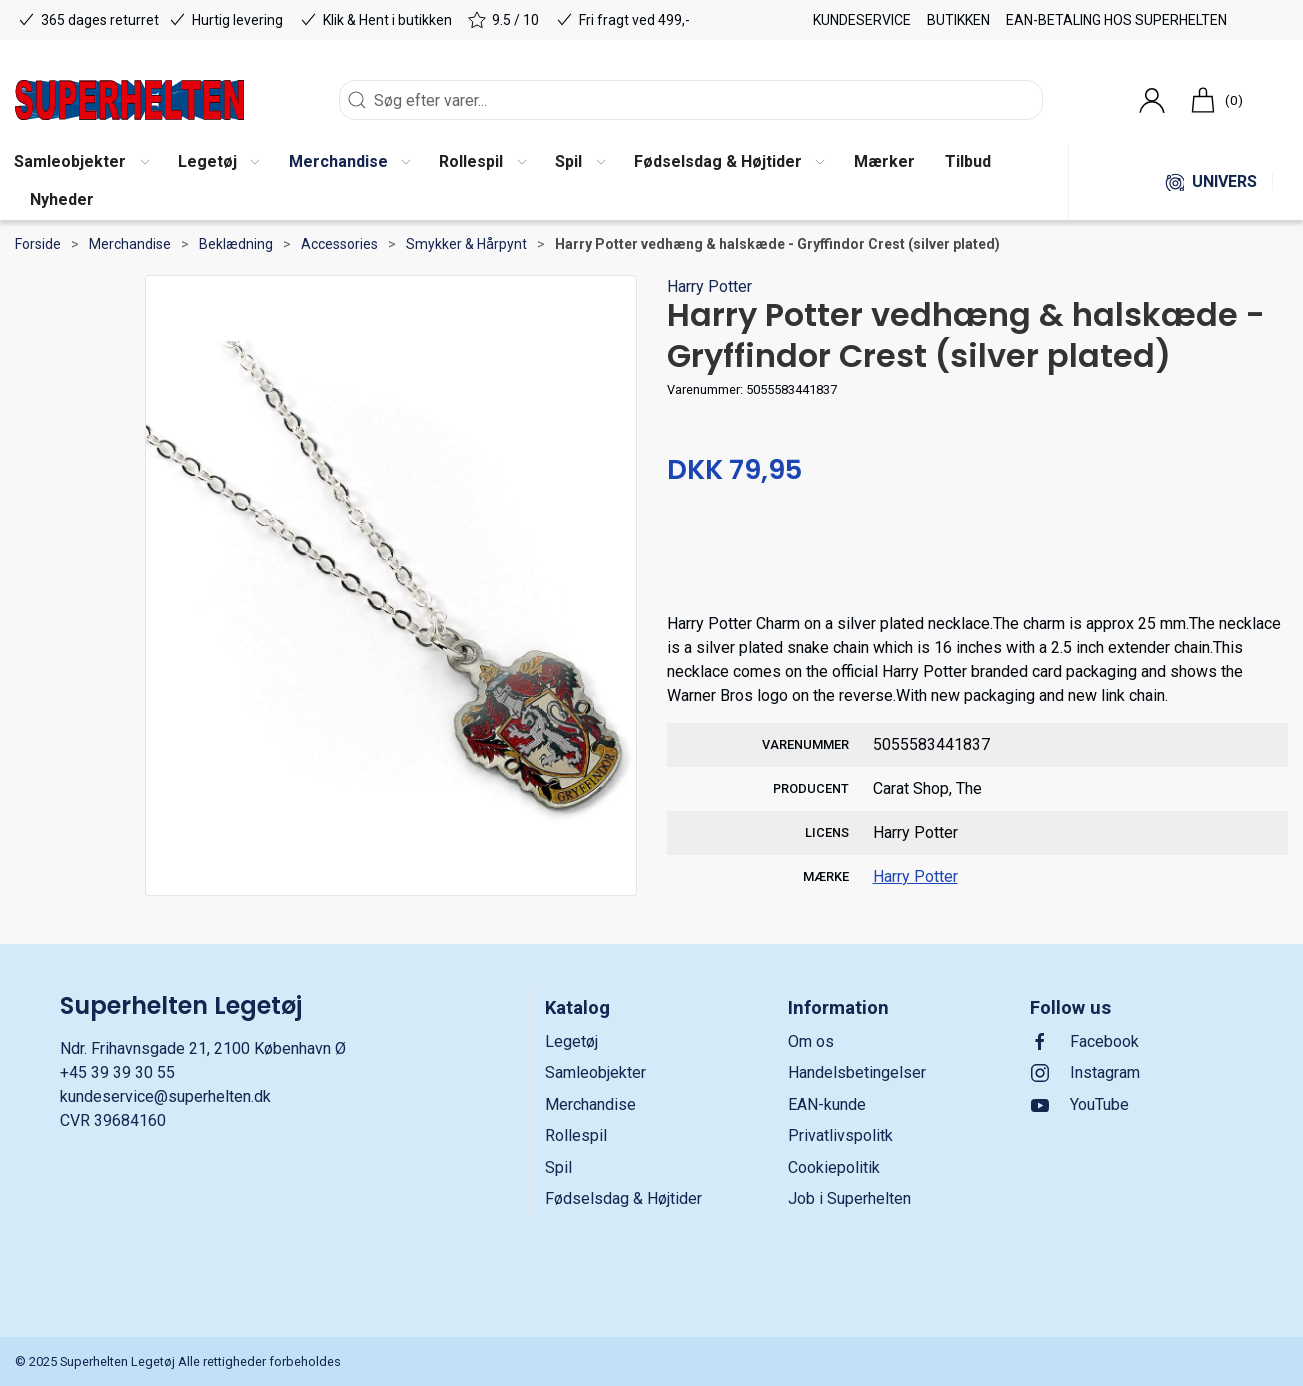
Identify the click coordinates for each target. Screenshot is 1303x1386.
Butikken (958, 20)
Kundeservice (862, 20)
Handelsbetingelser (857, 1072)
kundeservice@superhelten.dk (165, 1096)
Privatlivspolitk (840, 1135)
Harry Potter (709, 286)
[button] (218, 163)
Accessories (339, 244)
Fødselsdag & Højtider (623, 1198)
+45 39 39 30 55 (117, 1072)
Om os (811, 1041)
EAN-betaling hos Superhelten (1116, 20)
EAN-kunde (827, 1104)
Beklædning (236, 244)
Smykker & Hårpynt (466, 244)
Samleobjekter (595, 1072)
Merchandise (130, 244)
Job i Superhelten (849, 1198)
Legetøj (571, 1041)
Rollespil (576, 1135)
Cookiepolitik (834, 1167)
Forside (38, 244)
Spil (558, 1167)
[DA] (129, 100)
